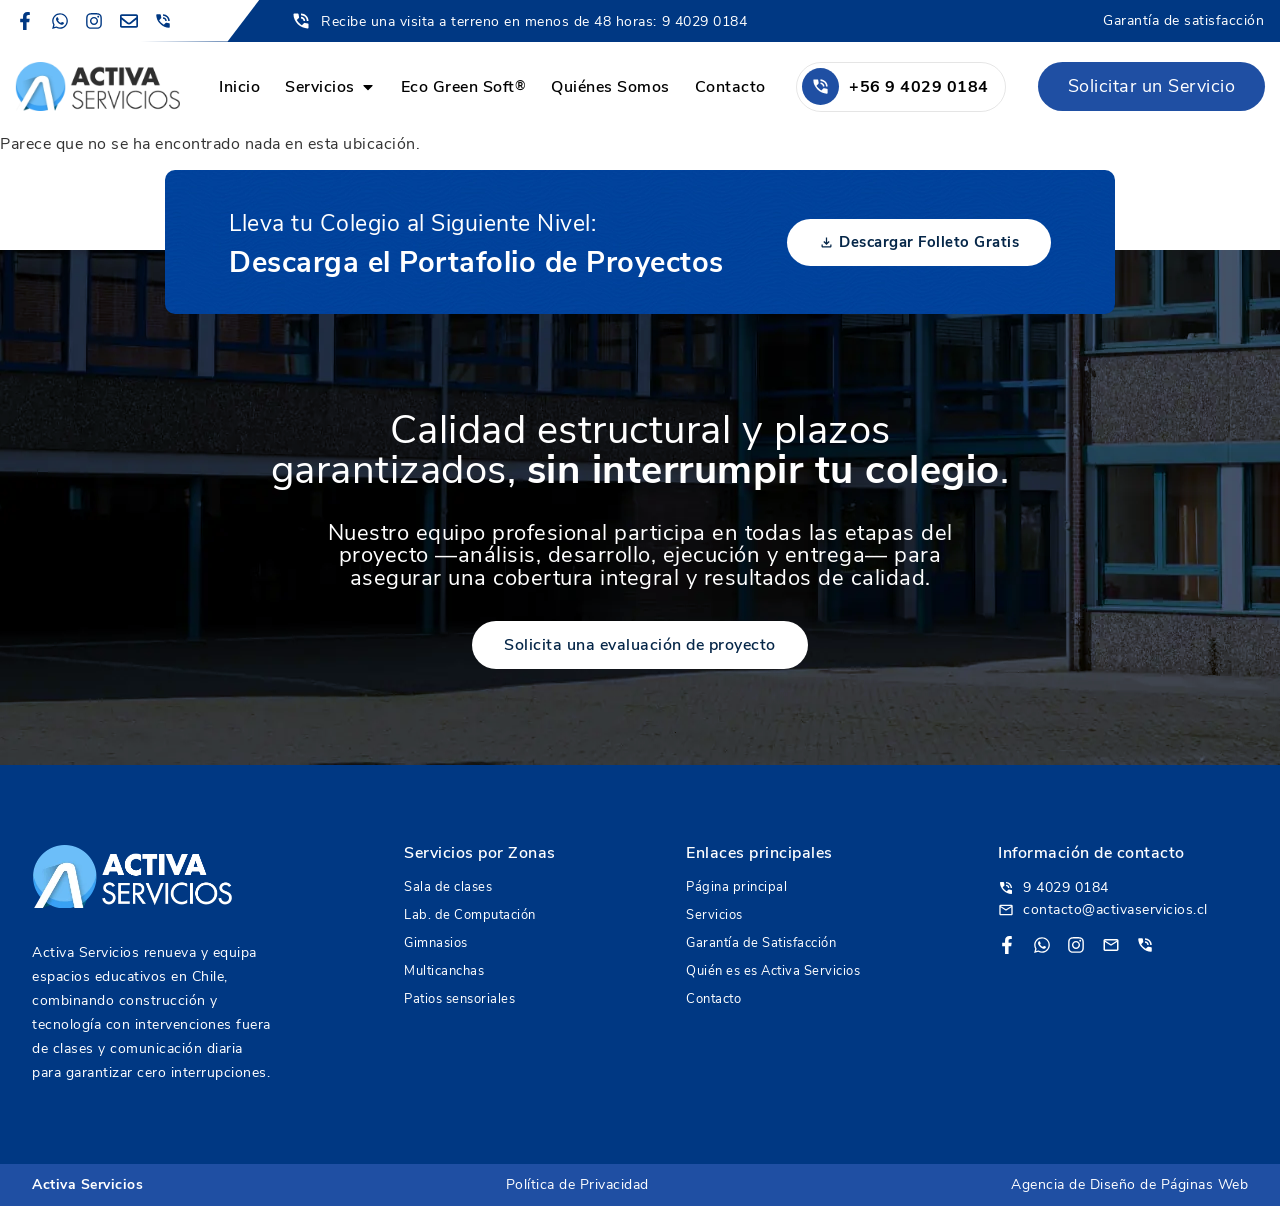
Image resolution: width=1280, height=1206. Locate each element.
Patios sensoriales (459, 999)
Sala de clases (448, 887)
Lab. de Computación (470, 915)
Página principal (736, 887)
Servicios (714, 915)
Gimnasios (436, 943)
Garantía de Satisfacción (761, 943)
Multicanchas (444, 971)
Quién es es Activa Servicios (773, 971)
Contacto (713, 999)
